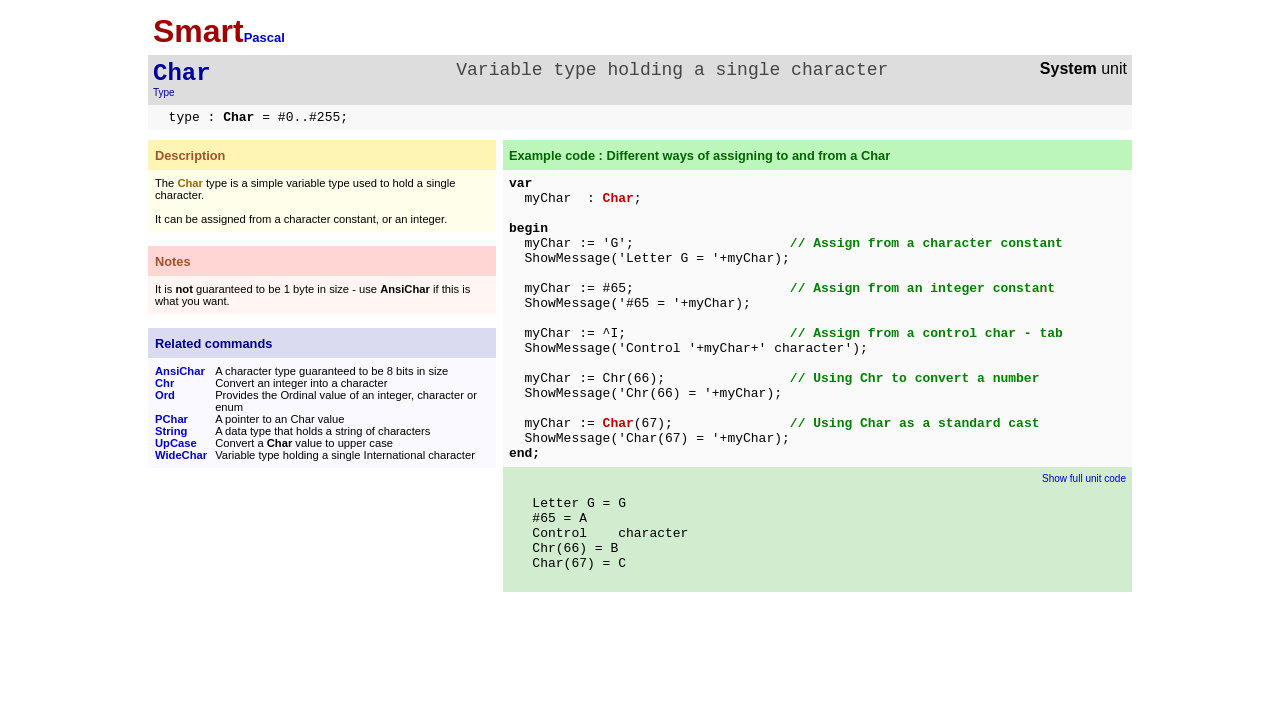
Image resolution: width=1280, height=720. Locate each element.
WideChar (181, 455)
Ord (165, 395)
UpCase (176, 443)
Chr (164, 383)
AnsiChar (180, 371)
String (171, 431)
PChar (171, 419)
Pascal (264, 37)
